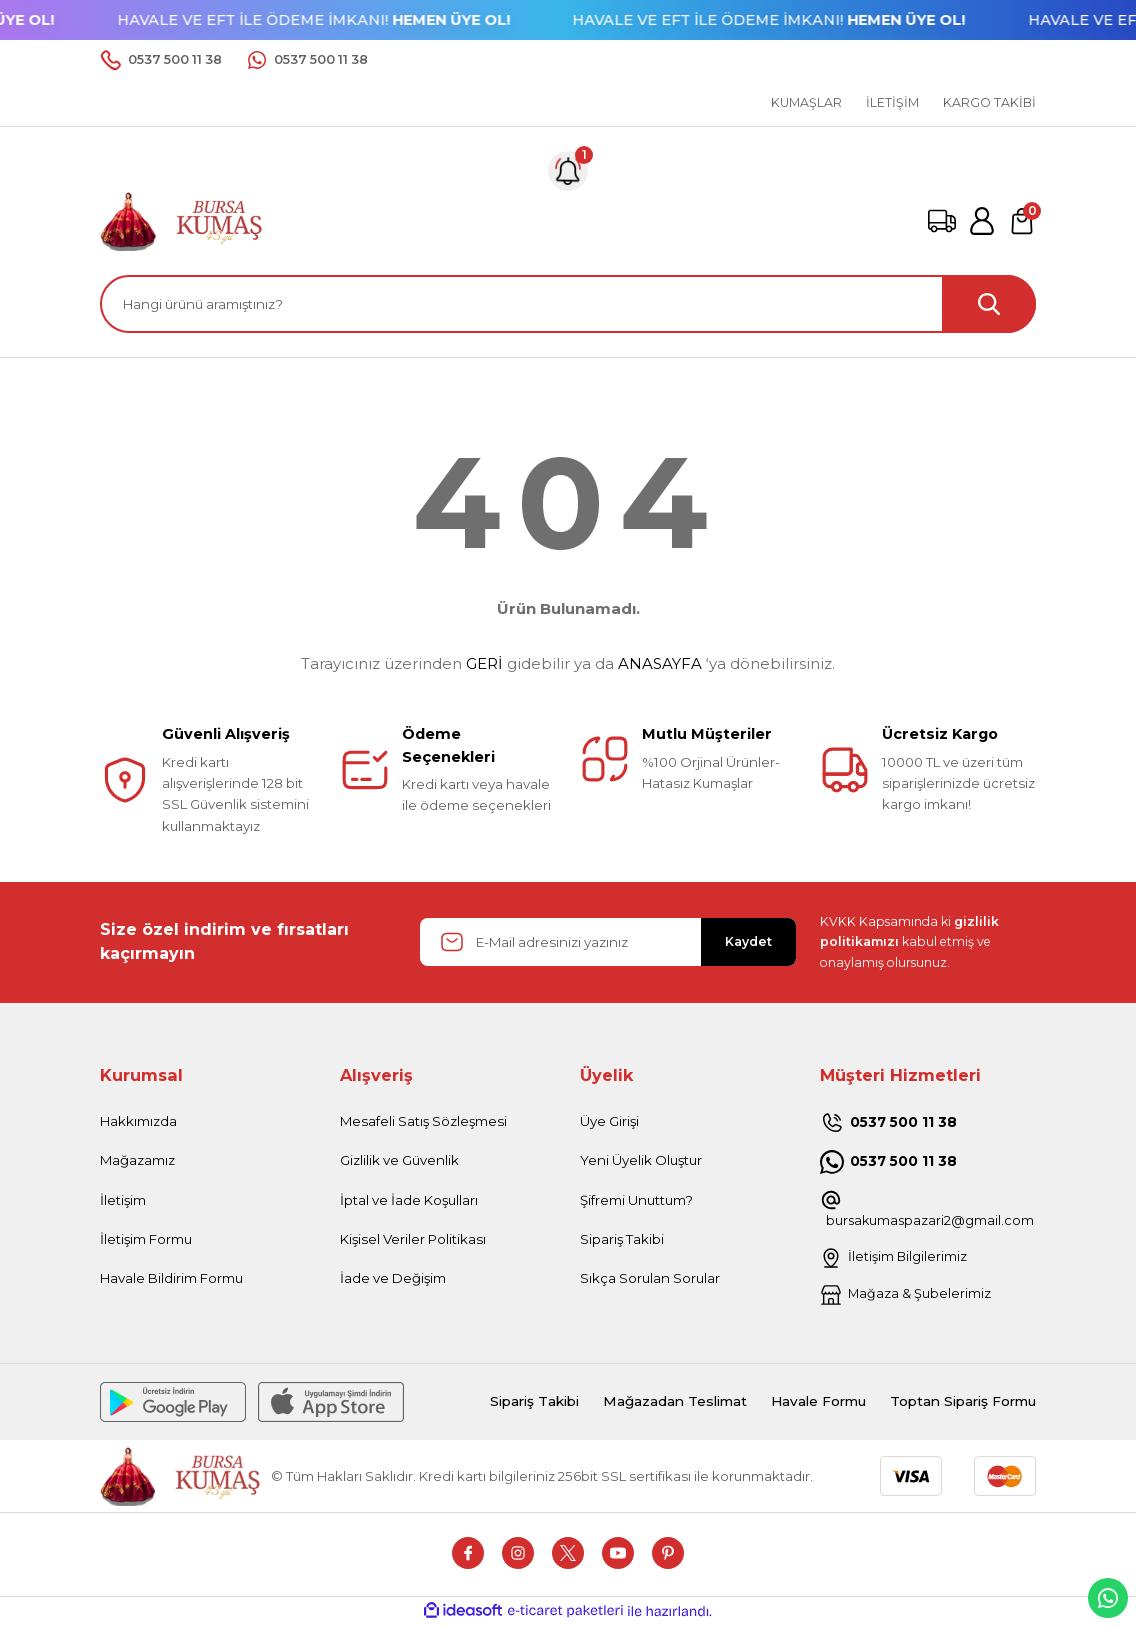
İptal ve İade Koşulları (409, 1200)
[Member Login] (982, 221)
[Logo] (182, 220)
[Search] (568, 304)
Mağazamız (137, 1160)
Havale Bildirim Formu (171, 1278)
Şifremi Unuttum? (636, 1200)
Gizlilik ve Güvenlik (399, 1160)
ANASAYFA (660, 663)
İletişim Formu (146, 1239)
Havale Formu (798, 1403)
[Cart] (1022, 221)
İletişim (123, 1200)
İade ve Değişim (393, 1278)
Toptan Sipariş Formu (955, 1403)
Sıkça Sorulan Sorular (650, 1278)
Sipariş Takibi (622, 1239)
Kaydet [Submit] (748, 941)
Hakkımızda (138, 1121)
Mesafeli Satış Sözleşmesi (423, 1121)
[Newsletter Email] (608, 942)
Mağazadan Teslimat (646, 1403)
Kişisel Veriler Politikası (413, 1239)
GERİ (484, 663)
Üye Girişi (609, 1121)
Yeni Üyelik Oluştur (641, 1160)
